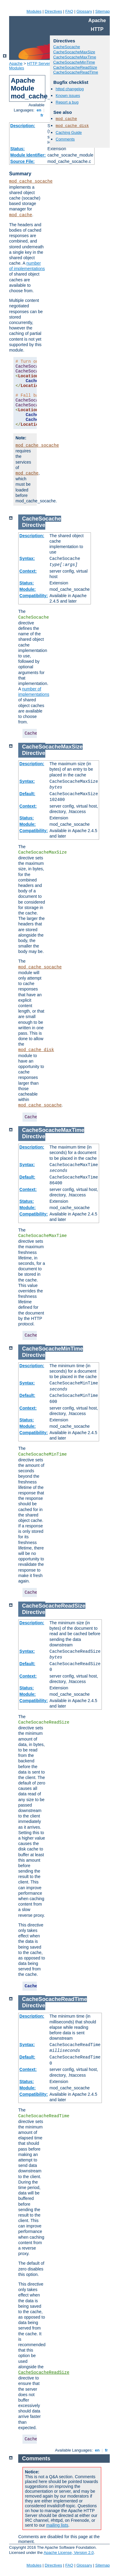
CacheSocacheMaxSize (74, 52)
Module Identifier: (28, 155)
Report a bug (67, 102)
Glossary (84, 11)
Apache (15, 63)
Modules (33, 11)
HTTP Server (38, 63)
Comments (65, 139)
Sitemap (102, 11)
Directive (33, 525)
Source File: (22, 161)
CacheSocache (66, 47)
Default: (27, 793)
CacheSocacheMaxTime (74, 57)
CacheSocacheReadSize (75, 67)
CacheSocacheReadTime (75, 72)
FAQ (69, 11)
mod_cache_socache (31, 181)
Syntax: (27, 558)
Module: (27, 589)
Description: (22, 125)
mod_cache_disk (72, 126)
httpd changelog (70, 89)
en (39, 110)
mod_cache (20, 215)
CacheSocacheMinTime (74, 62)
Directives (53, 11)
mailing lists (57, 2525)
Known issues (68, 95)
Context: (28, 571)
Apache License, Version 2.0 (68, 2552)
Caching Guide (69, 132)
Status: (17, 148)
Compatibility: (33, 595)
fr (42, 115)
